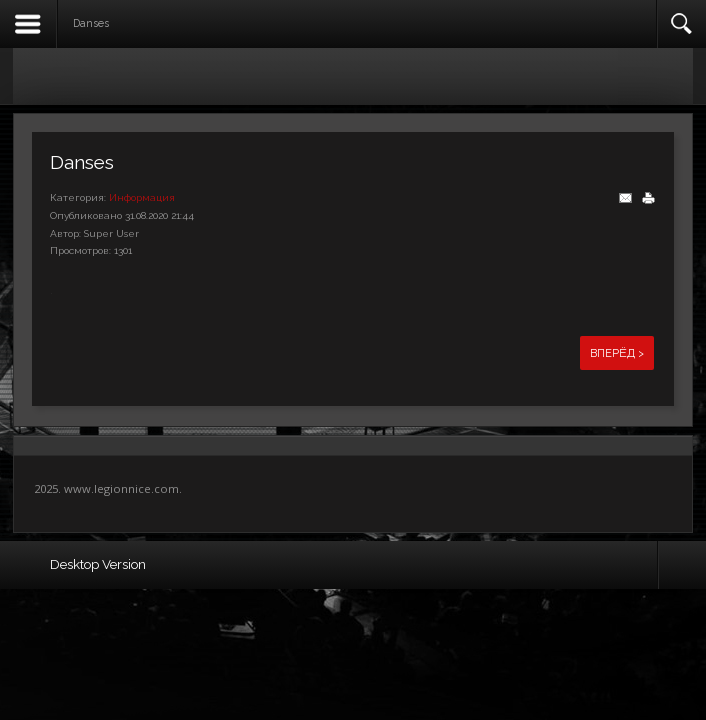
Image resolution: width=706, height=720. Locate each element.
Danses (82, 162)
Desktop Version (98, 564)
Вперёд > (617, 353)
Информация (142, 197)
